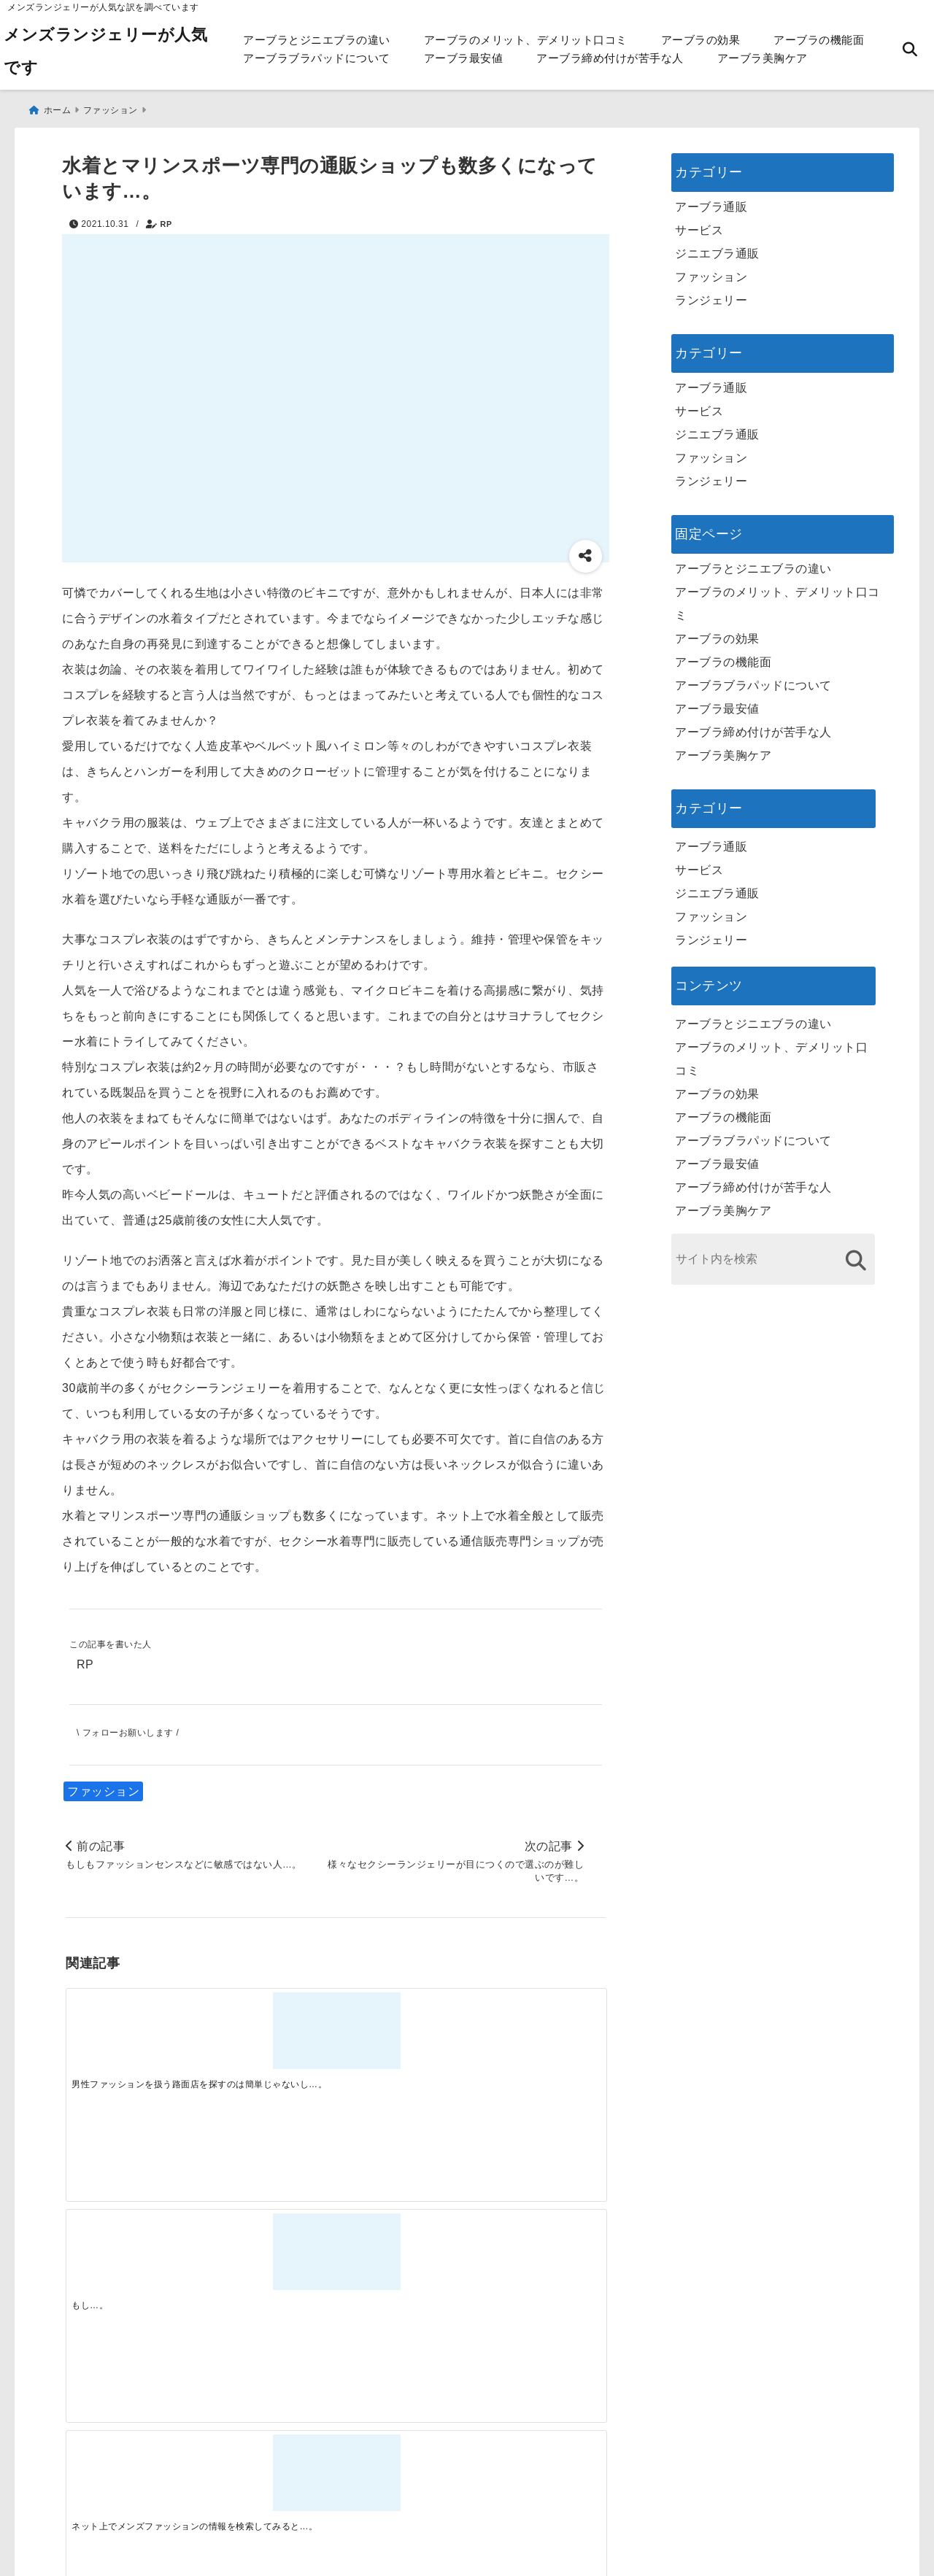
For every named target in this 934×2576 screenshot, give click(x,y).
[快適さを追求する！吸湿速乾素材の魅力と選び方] (537, 2262)
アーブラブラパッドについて (316, 58)
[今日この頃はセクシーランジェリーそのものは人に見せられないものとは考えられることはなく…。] (537, 2031)
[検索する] (855, 1253)
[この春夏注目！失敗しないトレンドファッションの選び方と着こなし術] (267, 2262)
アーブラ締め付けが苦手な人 (610, 58)
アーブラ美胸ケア (762, 58)
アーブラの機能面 (818, 40)
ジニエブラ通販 (717, 246)
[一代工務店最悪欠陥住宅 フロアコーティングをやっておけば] (132, 2262)
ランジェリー (711, 293)
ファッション (103, 1788)
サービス (699, 223)
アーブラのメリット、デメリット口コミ (526, 40)
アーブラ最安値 (463, 58)
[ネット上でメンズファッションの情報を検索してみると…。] (402, 2031)
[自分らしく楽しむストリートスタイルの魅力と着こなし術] (402, 2262)
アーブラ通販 (711, 199)
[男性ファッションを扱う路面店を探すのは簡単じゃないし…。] (132, 2031)
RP (166, 216)
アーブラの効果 (701, 40)
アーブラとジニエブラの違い (316, 40)
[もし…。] (267, 2031)
